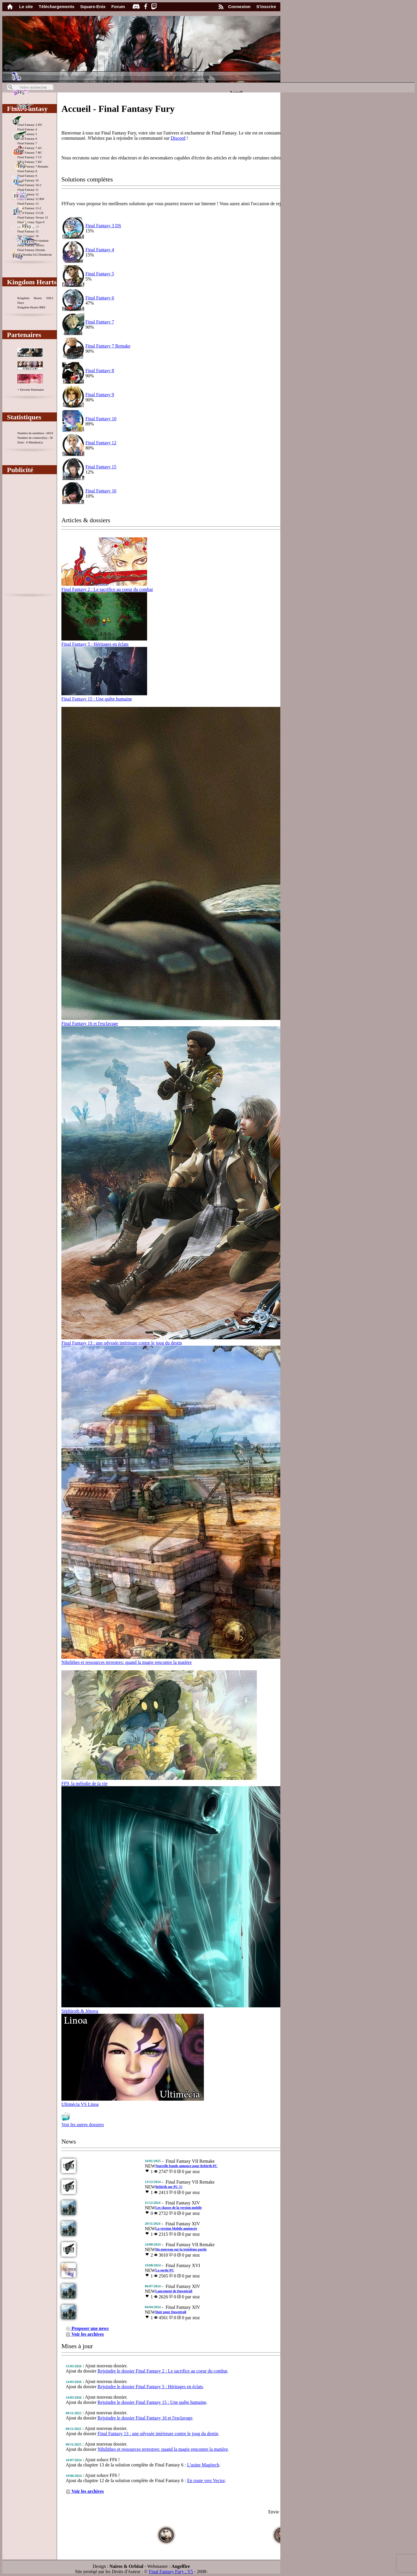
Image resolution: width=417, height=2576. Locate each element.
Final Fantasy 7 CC (29, 157)
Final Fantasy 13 (28, 203)
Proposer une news (87, 2328)
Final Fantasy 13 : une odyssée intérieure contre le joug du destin (158, 2433)
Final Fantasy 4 (27, 129)
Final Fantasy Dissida (31, 250)
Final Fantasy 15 (28, 231)
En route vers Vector (206, 2480)
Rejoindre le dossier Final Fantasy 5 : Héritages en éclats (150, 2386)
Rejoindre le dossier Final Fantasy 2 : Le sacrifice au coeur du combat (162, 2370)
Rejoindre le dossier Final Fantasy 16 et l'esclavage (145, 2417)
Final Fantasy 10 (100, 418)
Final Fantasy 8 (27, 171)
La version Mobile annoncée (176, 2228)
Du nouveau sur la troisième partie (180, 2249)
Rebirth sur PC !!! (168, 2187)
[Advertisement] (30, 536)
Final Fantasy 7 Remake (107, 345)
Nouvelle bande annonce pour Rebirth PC (186, 2166)
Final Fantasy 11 (28, 189)
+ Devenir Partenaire (30, 389)
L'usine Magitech (203, 2464)
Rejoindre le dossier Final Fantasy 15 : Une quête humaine (152, 2402)
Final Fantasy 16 (100, 490)
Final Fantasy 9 (99, 394)
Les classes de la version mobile (178, 2208)
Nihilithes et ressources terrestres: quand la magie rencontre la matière (163, 2449)
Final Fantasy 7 (27, 143)
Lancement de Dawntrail (173, 2291)
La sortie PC (164, 2270)
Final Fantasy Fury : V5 (171, 2571)
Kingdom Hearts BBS (31, 307)
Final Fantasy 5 (99, 273)
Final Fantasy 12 (100, 442)
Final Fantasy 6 (99, 297)
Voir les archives (85, 2334)
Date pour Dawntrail (170, 2312)
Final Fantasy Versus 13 (32, 217)
